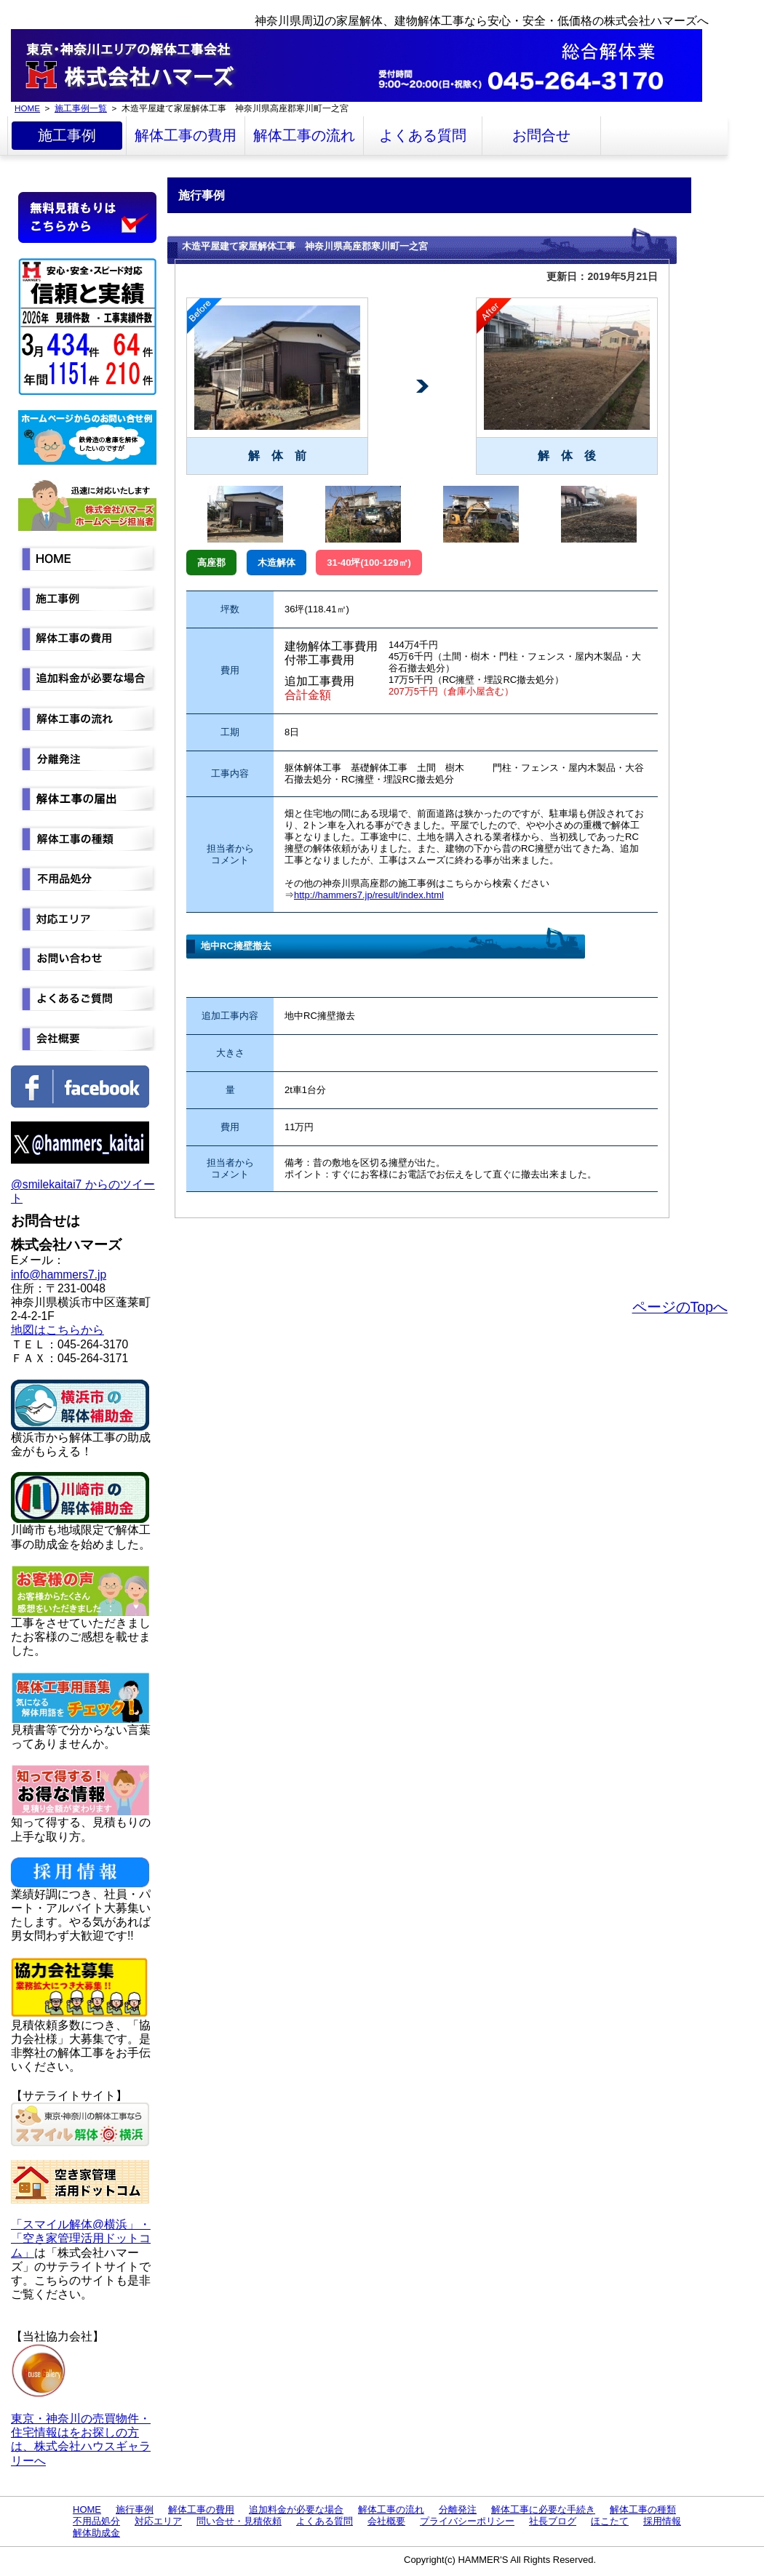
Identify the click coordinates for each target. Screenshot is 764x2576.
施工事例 (67, 135)
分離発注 (458, 2509)
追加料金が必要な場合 (296, 2509)
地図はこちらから (57, 1330)
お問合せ (541, 135)
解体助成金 (96, 2532)
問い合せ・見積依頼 (239, 2521)
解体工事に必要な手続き (543, 2509)
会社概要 (386, 2521)
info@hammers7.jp (58, 1274)
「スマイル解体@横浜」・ (81, 2224)
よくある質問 (422, 135)
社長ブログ (552, 2521)
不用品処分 (96, 2521)
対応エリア (158, 2521)
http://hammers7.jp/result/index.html (369, 894)
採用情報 (662, 2521)
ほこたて (610, 2521)
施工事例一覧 (81, 108)
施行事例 (135, 2509)
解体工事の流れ (304, 135)
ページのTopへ (680, 1307)
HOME (27, 108)
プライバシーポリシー (467, 2521)
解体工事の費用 (185, 135)
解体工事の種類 (643, 2509)
